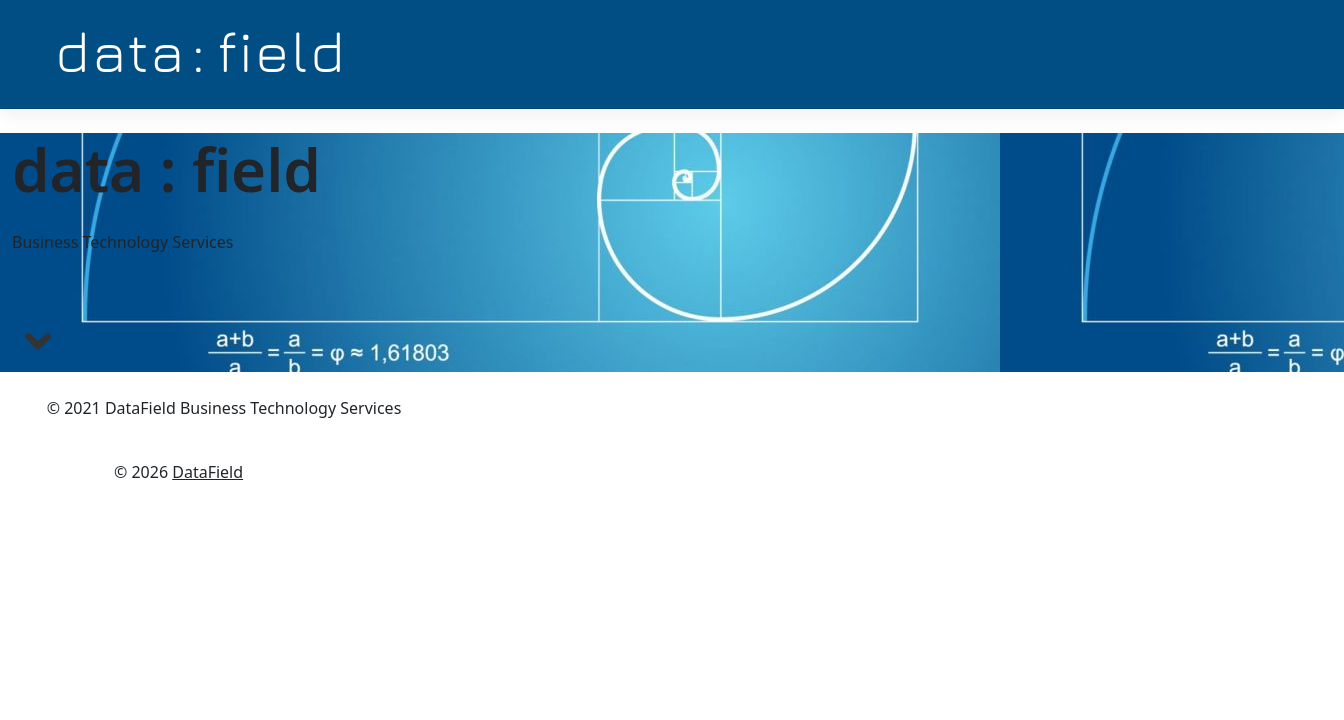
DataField (207, 472)
